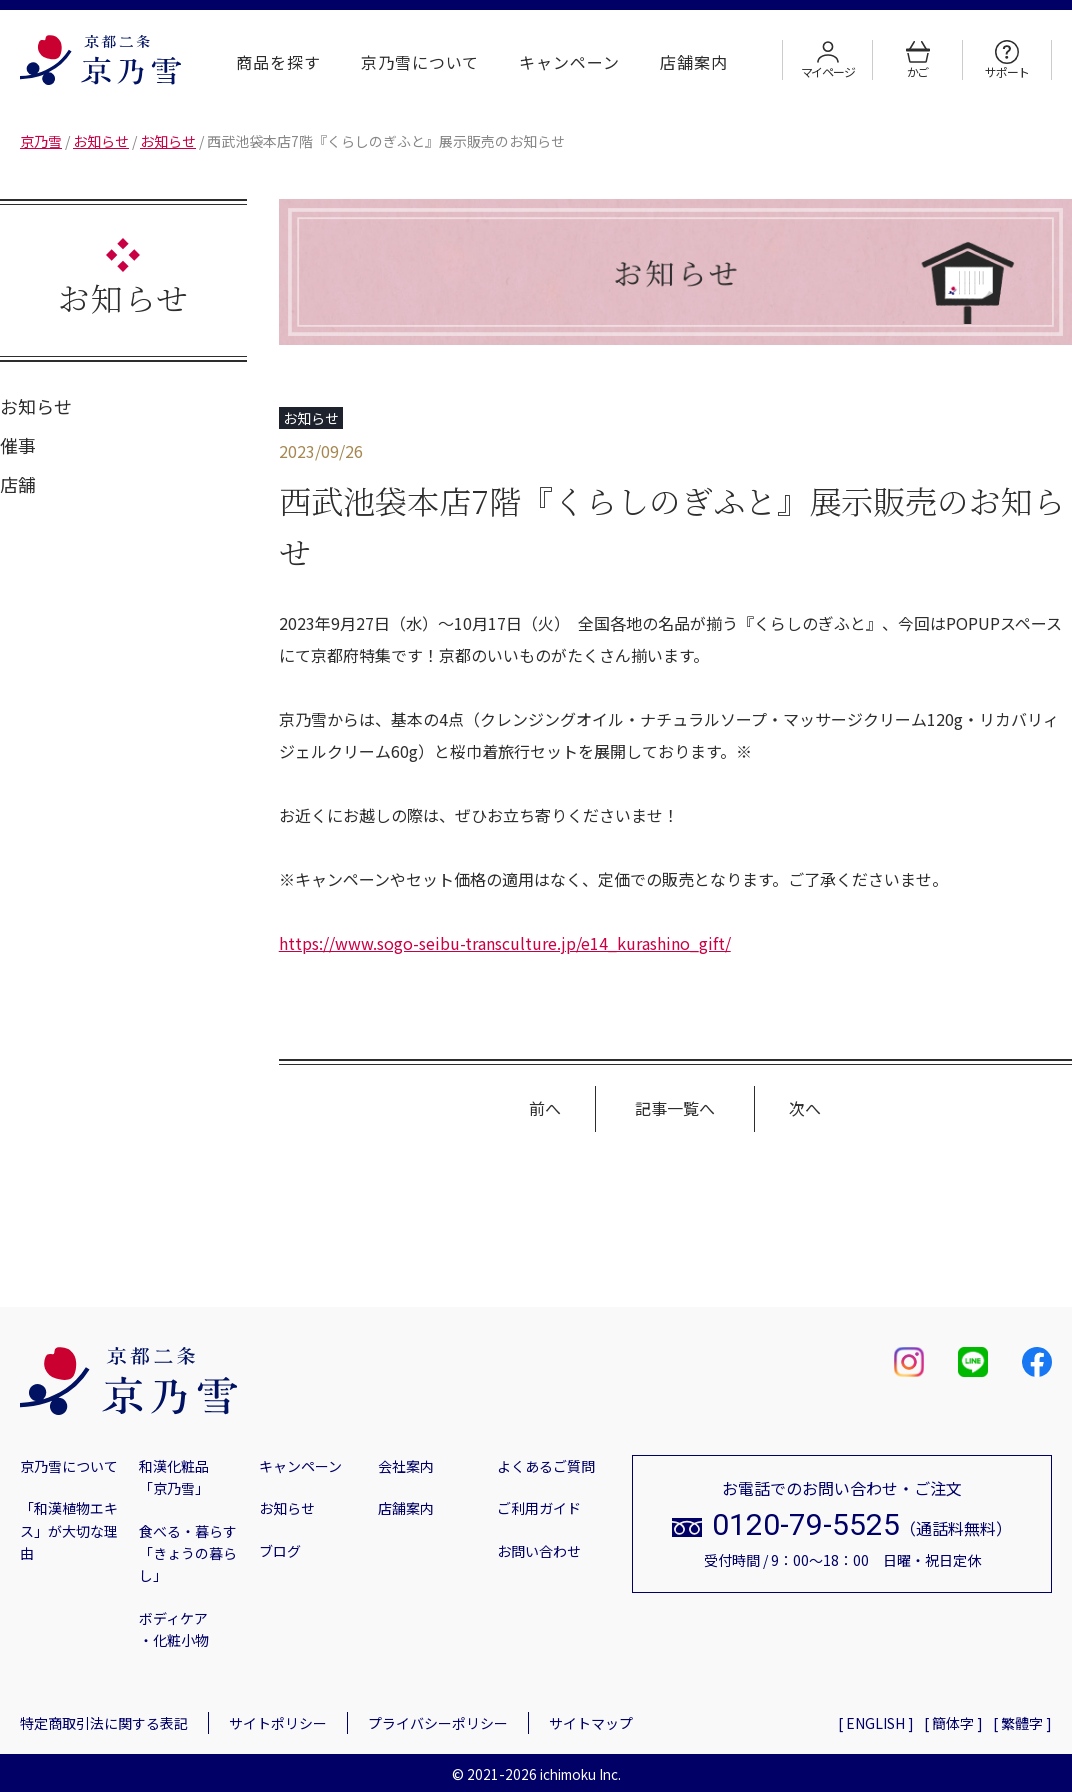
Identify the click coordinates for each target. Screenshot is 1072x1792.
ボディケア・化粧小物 (174, 1629)
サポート (1006, 60)
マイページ (828, 60)
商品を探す (278, 62)
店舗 (18, 484)
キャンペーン (569, 62)
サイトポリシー (278, 1723)
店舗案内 (694, 62)
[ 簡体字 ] (953, 1723)
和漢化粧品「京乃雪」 (174, 1477)
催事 (18, 445)
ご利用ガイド (539, 1508)
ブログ (280, 1551)
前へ (545, 1108)
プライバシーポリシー (438, 1723)
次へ (805, 1108)
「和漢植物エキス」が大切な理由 (69, 1530)
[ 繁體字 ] (1022, 1723)
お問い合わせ (539, 1551)
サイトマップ (591, 1723)
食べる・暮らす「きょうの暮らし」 (188, 1553)
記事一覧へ (675, 1108)
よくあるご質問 (546, 1466)
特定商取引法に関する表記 (104, 1723)
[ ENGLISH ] (876, 1723)
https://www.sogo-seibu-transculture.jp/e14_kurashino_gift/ (505, 943)
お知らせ (36, 406)
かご (918, 60)
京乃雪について (420, 62)
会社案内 (406, 1466)
